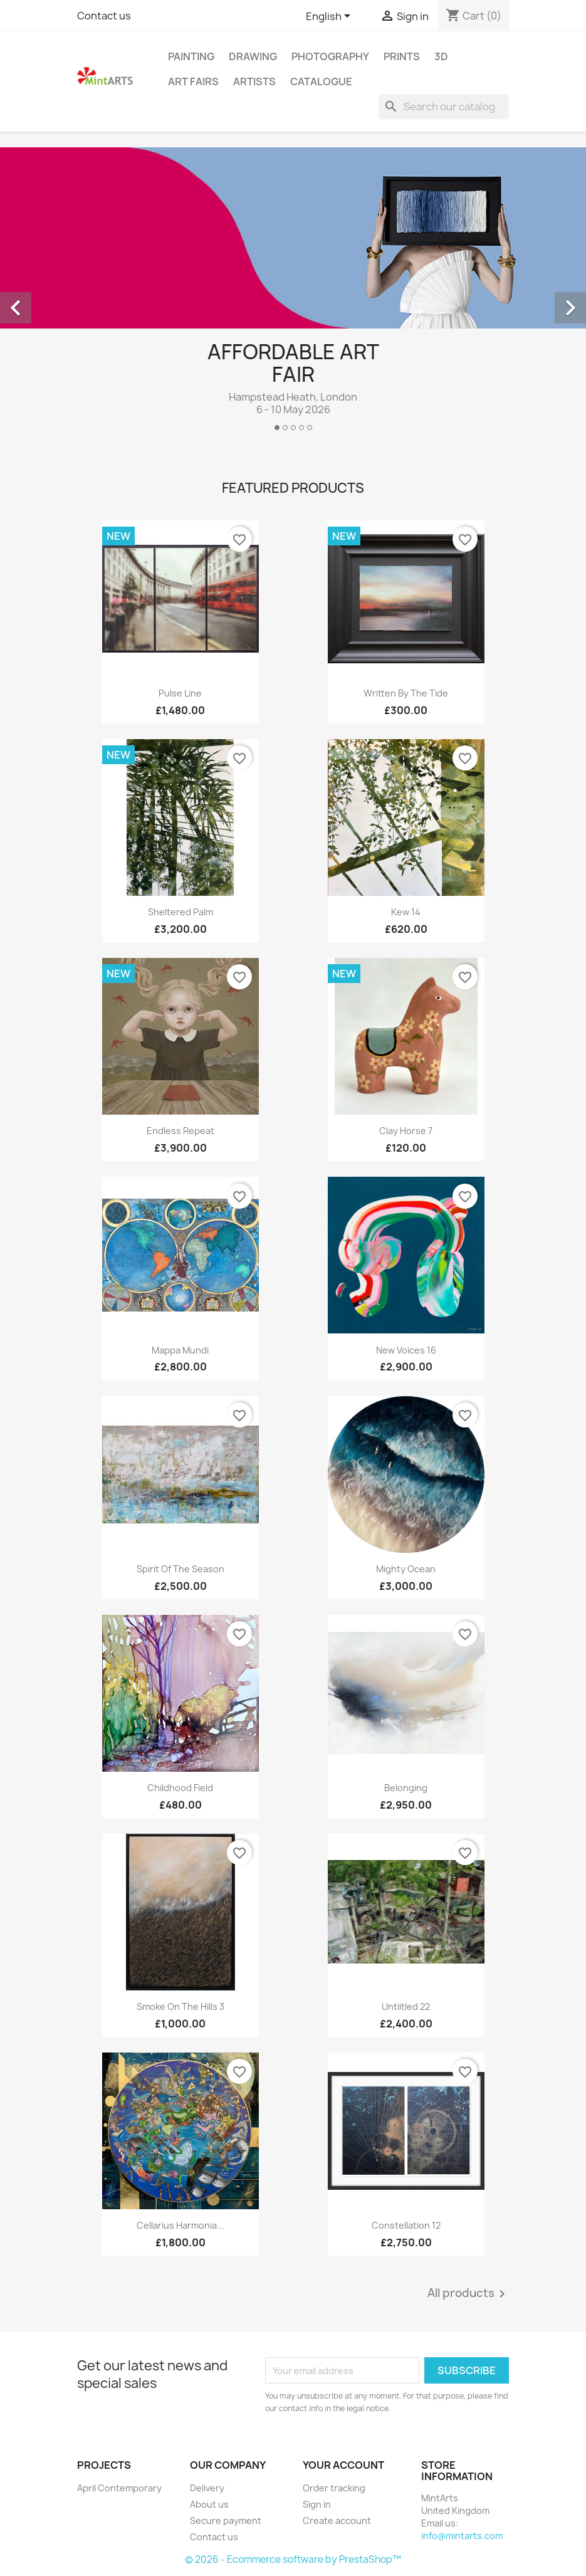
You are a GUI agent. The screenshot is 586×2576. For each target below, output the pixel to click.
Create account (337, 2520)
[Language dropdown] (330, 16)
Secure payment (225, 2520)
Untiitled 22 (406, 2006)
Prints (402, 56)
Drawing (253, 56)
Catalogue (321, 81)
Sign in (317, 2504)
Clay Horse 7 (405, 1131)
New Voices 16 (406, 1350)
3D (441, 56)
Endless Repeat (180, 1131)
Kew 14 (406, 912)
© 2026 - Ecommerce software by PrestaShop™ (293, 2559)
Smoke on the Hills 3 (180, 2006)
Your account (343, 2465)
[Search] (444, 106)
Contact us (104, 16)
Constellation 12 (406, 2225)
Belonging (405, 1788)
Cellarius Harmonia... (180, 2225)
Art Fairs (193, 81)
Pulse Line (180, 693)
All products (468, 2293)
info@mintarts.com (462, 2536)
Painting (191, 56)
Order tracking (334, 2488)
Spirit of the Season (180, 1569)
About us (209, 2504)
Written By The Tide (406, 693)
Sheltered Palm (180, 912)
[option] (293, 294)
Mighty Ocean (406, 1569)
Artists (254, 81)
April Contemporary (119, 2488)
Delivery (207, 2488)
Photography (330, 56)
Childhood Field (180, 1788)
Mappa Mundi (180, 1350)
